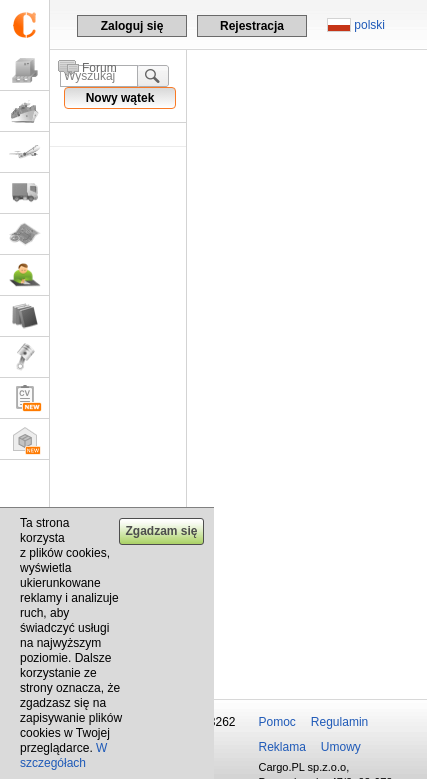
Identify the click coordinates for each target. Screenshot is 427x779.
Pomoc (277, 722)
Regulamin (339, 722)
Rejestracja (252, 26)
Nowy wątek (120, 98)
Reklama (282, 747)
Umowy (341, 747)
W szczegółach (63, 755)
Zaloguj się (132, 26)
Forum (99, 68)
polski (369, 25)
